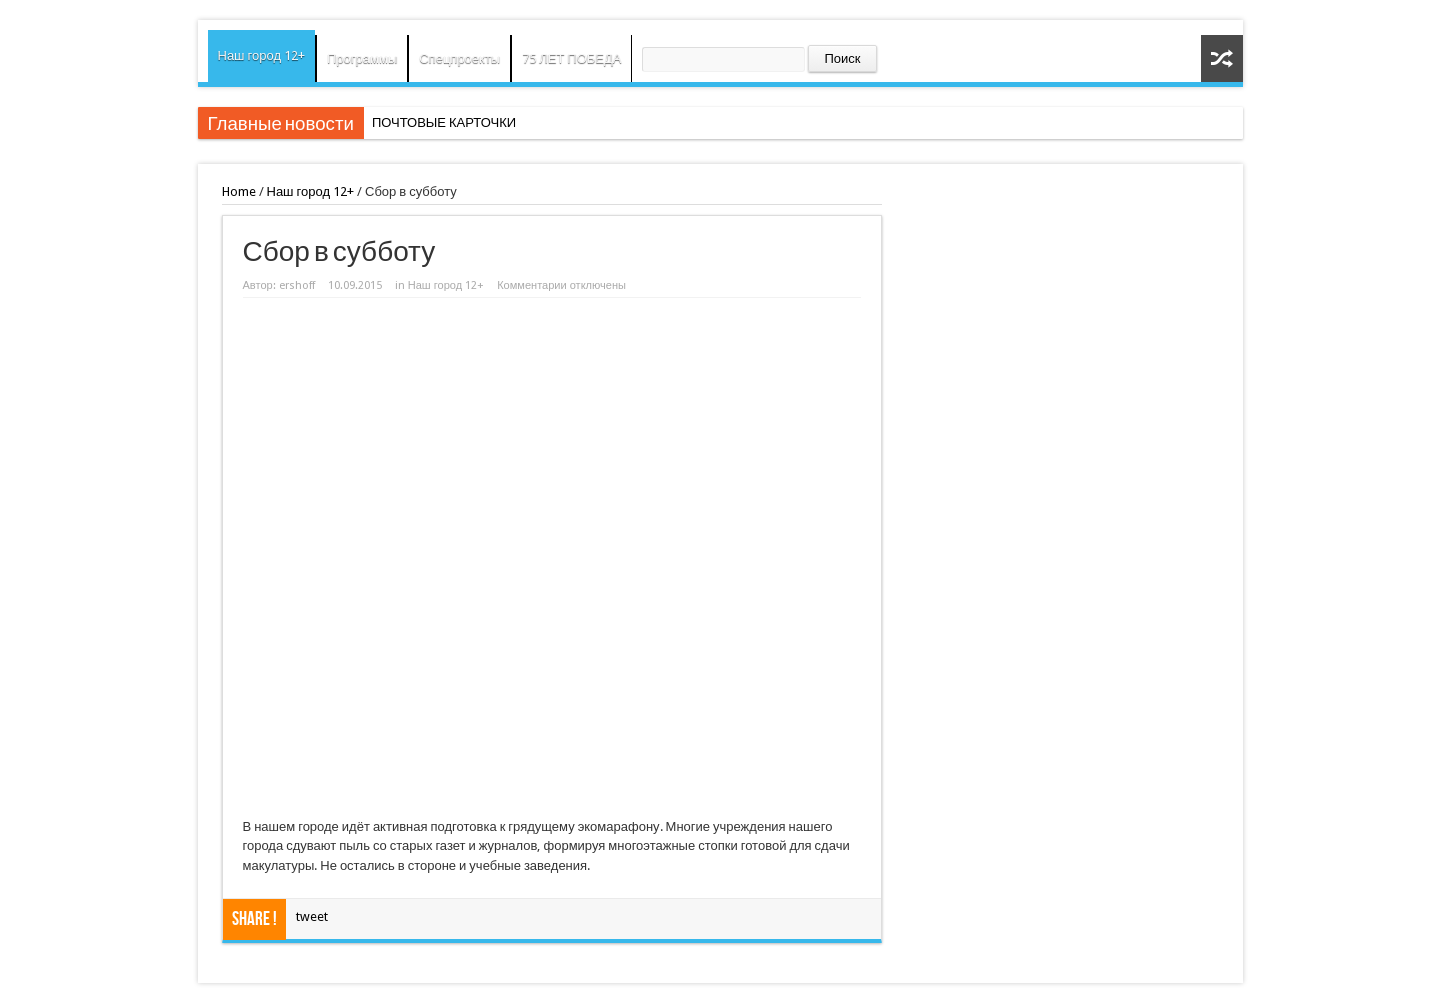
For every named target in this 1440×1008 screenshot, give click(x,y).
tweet (312, 916)
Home (239, 191)
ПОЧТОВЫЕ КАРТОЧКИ (444, 122)
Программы (362, 58)
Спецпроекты (459, 58)
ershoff (297, 285)
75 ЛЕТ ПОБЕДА (571, 58)
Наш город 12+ (262, 55)
